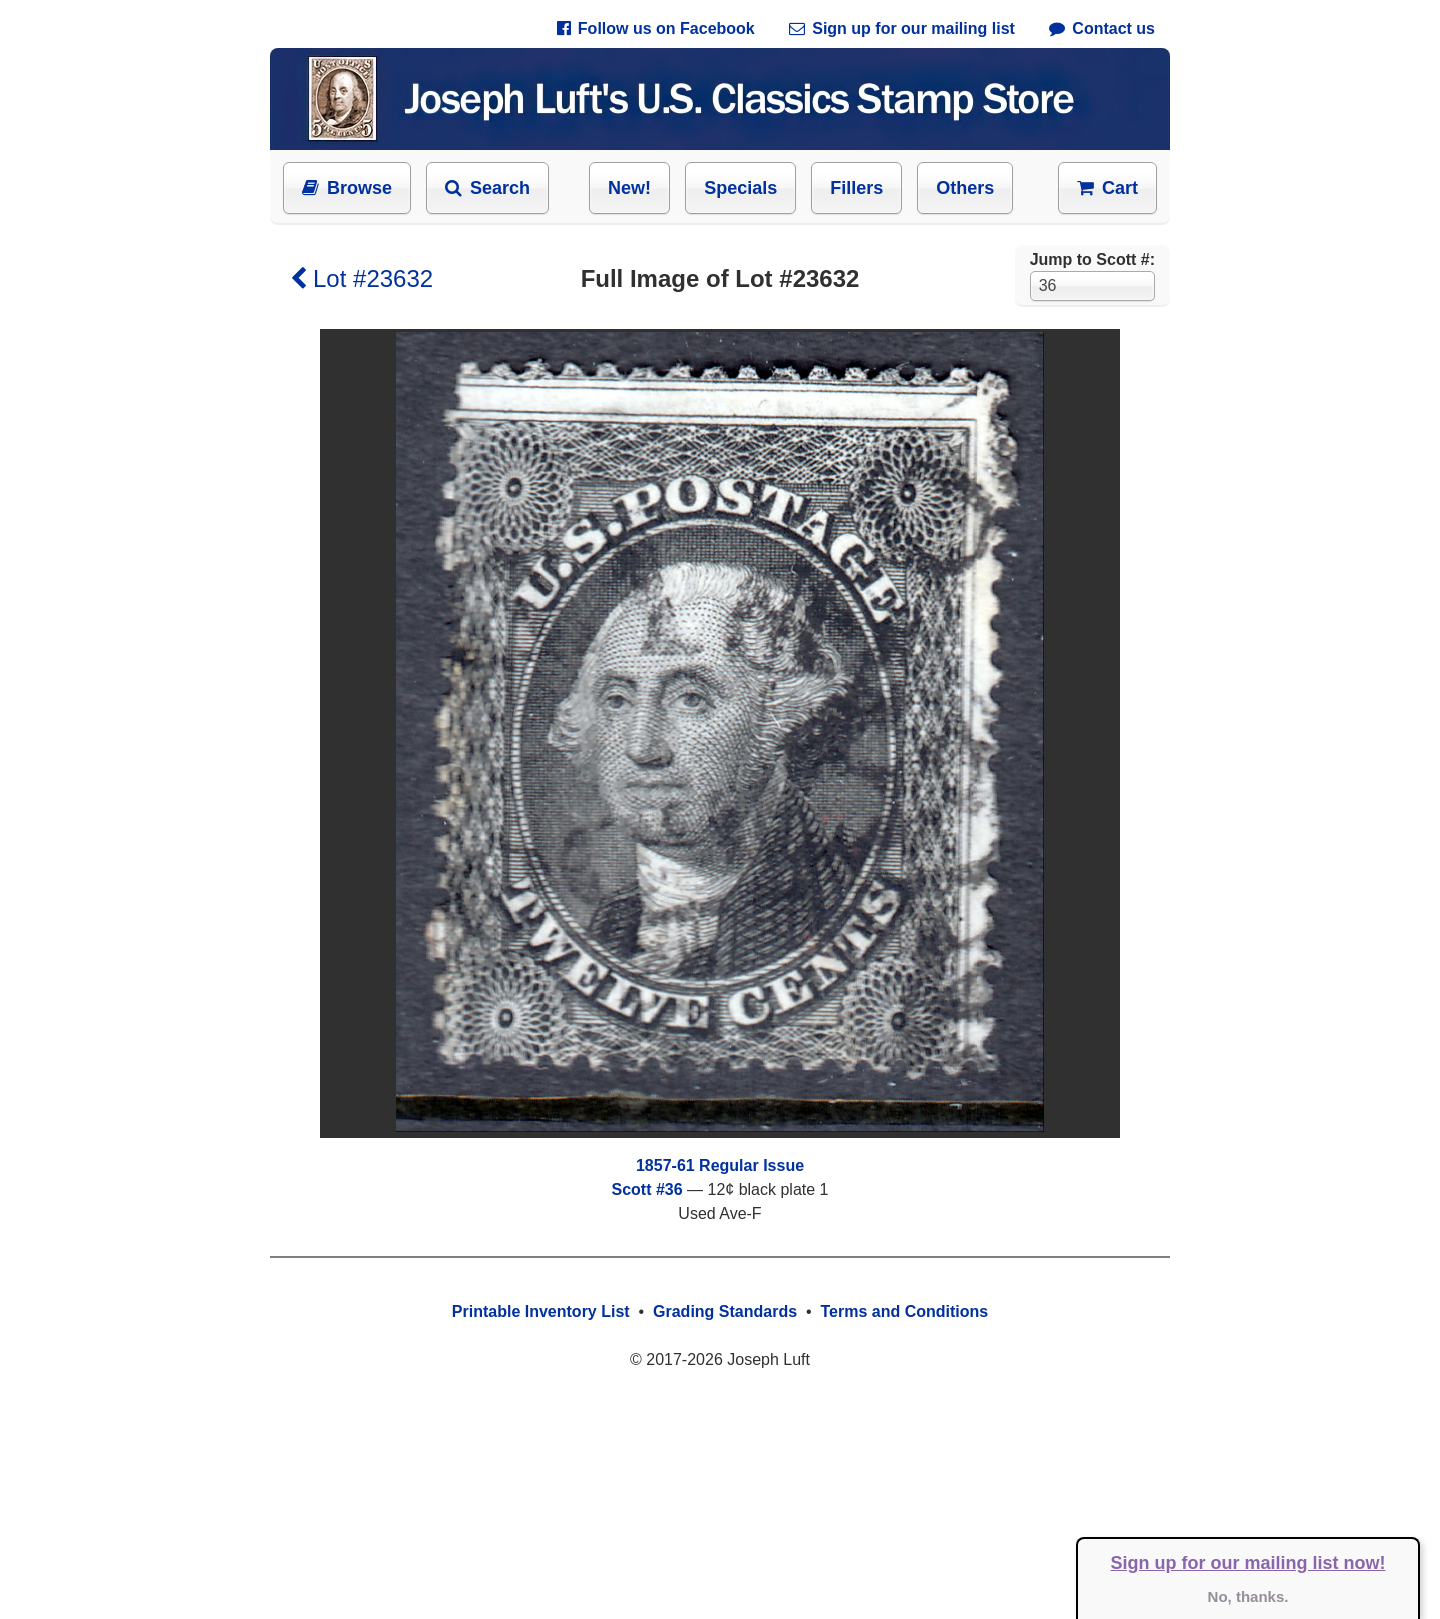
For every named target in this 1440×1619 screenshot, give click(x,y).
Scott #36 (646, 1189)
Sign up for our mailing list (902, 28)
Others (965, 188)
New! (629, 188)
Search (487, 188)
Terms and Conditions (904, 1311)
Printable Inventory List (541, 1311)
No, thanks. (1248, 1596)
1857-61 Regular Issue (720, 1165)
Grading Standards (725, 1311)
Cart (1107, 188)
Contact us (1102, 28)
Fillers (856, 188)
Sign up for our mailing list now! (1248, 1563)
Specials (740, 188)
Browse (347, 188)
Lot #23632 (361, 278)
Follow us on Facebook (656, 28)
